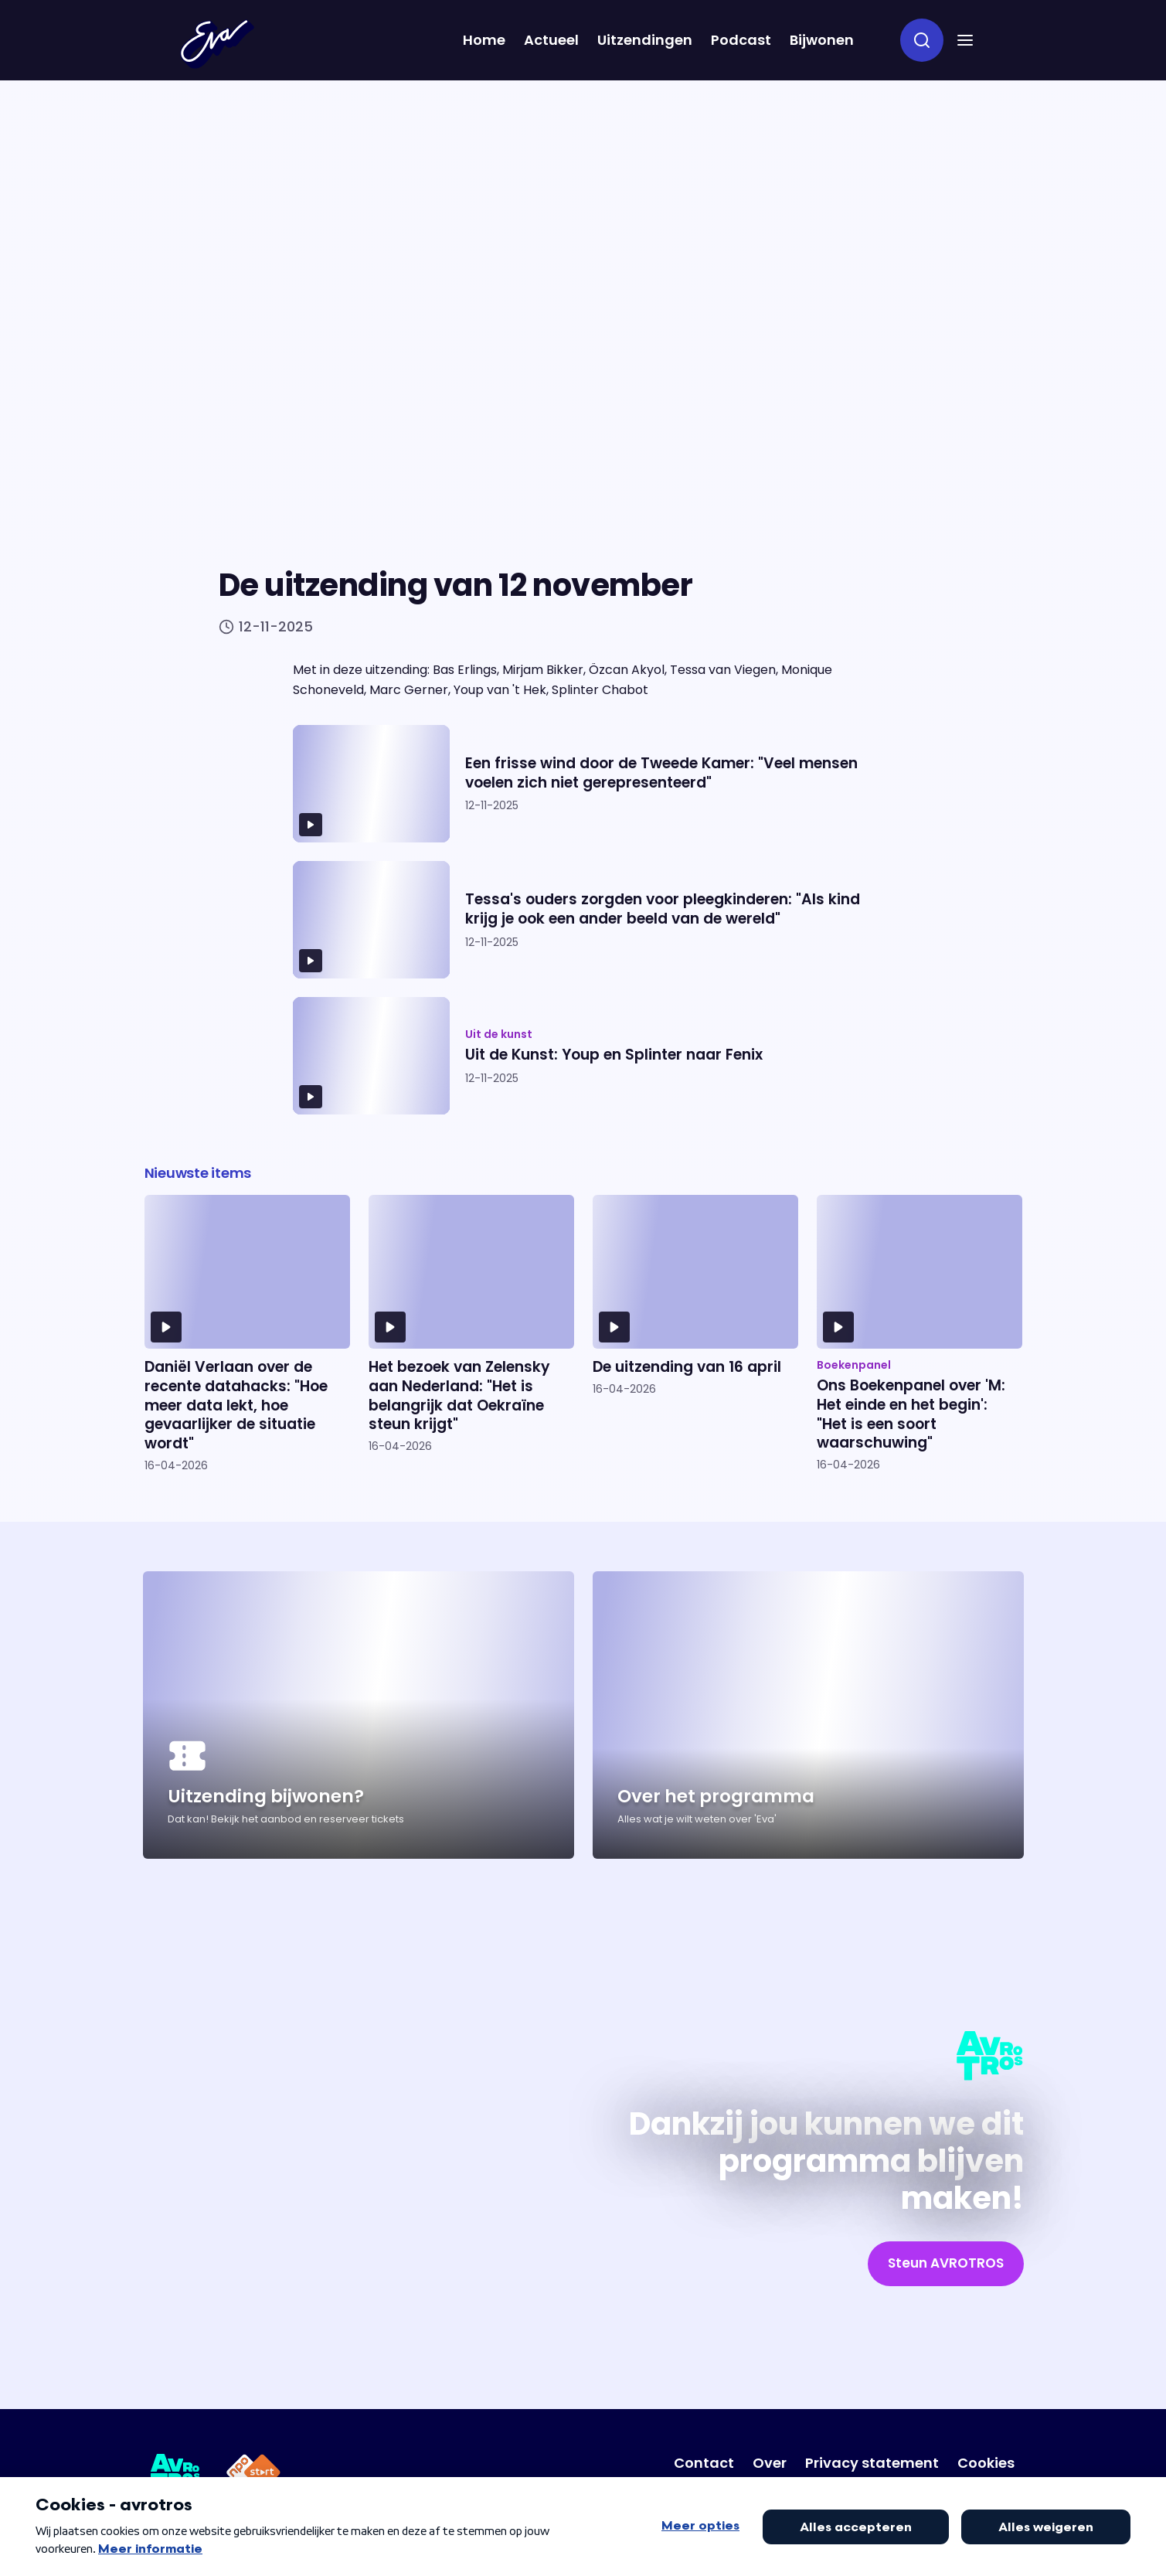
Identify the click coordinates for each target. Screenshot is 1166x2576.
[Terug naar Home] (217, 44)
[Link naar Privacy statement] (872, 2462)
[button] (965, 40)
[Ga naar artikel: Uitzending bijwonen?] (358, 1715)
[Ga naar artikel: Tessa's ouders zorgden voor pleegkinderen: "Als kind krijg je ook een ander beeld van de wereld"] (583, 919)
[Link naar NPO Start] (253, 2475)
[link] (946, 2263)
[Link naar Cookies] (986, 2462)
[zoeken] (921, 40)
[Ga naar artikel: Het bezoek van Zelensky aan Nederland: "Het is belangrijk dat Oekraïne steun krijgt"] (471, 1333)
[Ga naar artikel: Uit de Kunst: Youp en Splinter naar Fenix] (583, 1055)
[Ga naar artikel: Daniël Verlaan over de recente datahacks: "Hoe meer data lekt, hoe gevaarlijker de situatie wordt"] (247, 1333)
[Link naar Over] (769, 2462)
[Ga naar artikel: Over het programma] (808, 1715)
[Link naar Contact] (704, 2462)
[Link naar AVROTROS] (176, 2475)
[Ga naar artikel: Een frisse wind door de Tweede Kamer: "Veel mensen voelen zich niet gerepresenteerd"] (583, 783)
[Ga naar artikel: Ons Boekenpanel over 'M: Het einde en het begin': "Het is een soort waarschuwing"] (919, 1333)
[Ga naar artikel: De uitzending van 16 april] (695, 1333)
